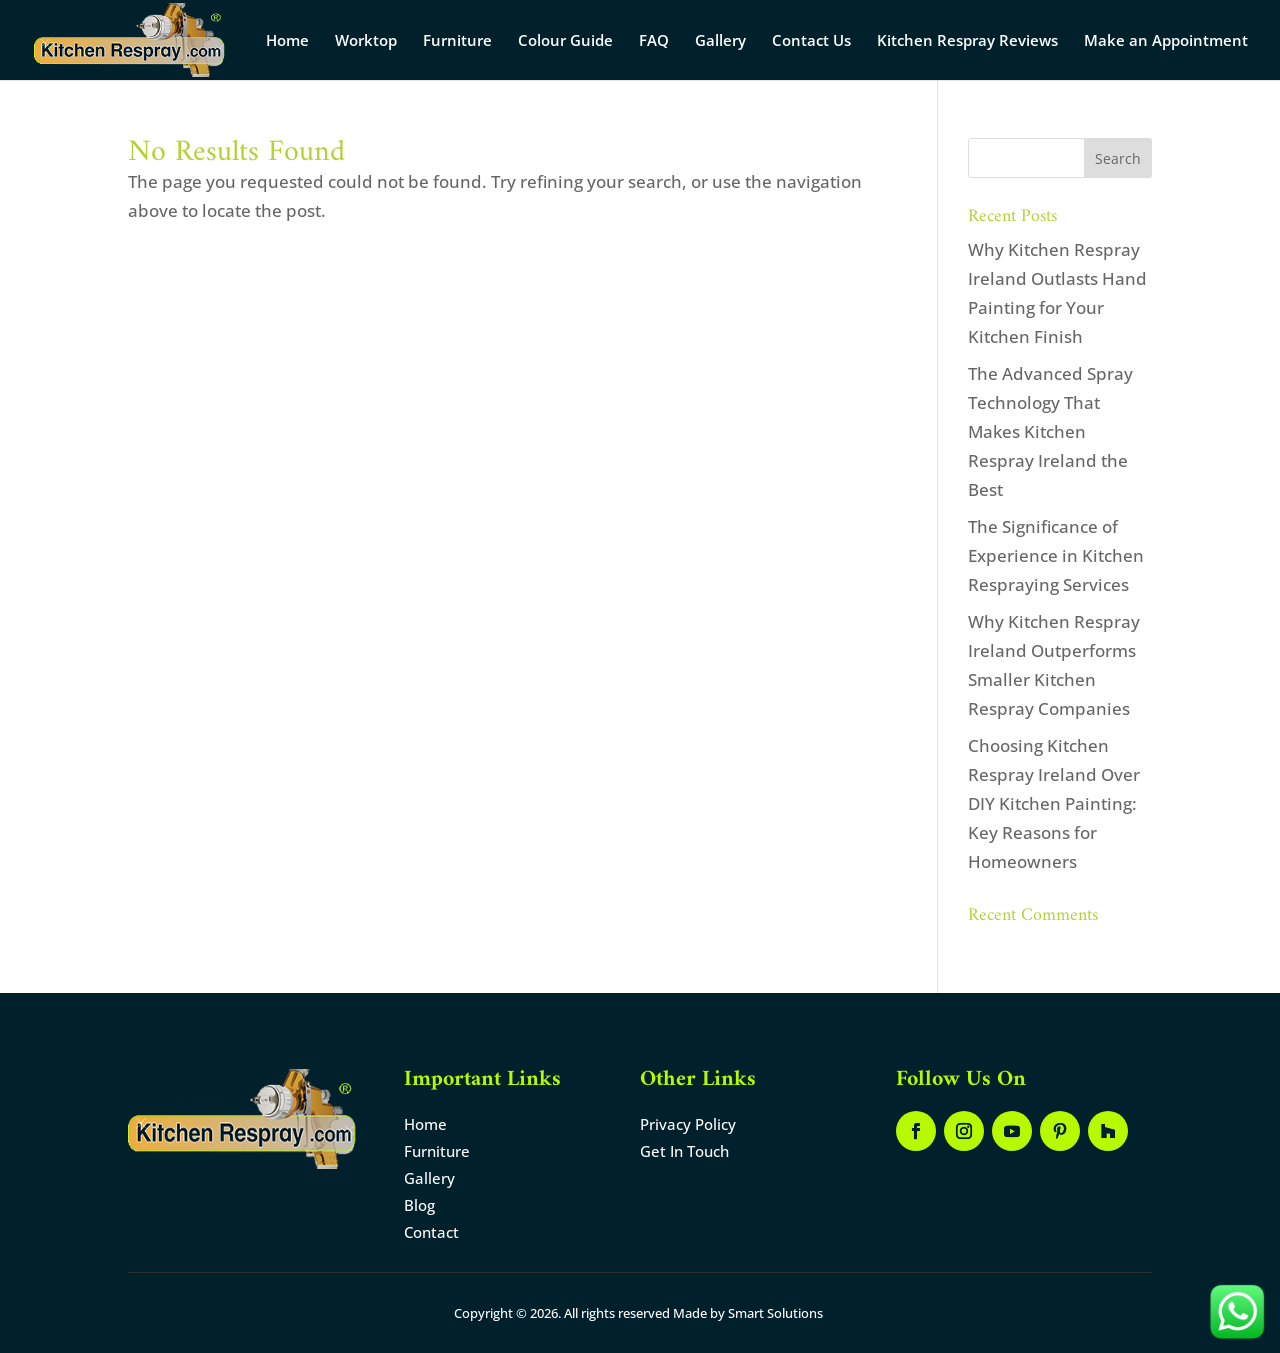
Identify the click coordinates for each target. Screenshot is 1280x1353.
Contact (431, 1232)
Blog (419, 1205)
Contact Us (811, 41)
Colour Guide (565, 41)
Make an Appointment (1166, 41)
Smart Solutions (775, 1313)
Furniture (457, 41)
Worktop (366, 41)
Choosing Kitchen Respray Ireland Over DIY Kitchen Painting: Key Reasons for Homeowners (1054, 803)
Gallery (720, 41)
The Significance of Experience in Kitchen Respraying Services (1056, 555)
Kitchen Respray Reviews (967, 41)
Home (287, 41)
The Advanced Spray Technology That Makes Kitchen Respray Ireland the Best (1050, 431)
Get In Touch (684, 1151)
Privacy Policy (688, 1124)
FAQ (654, 41)
